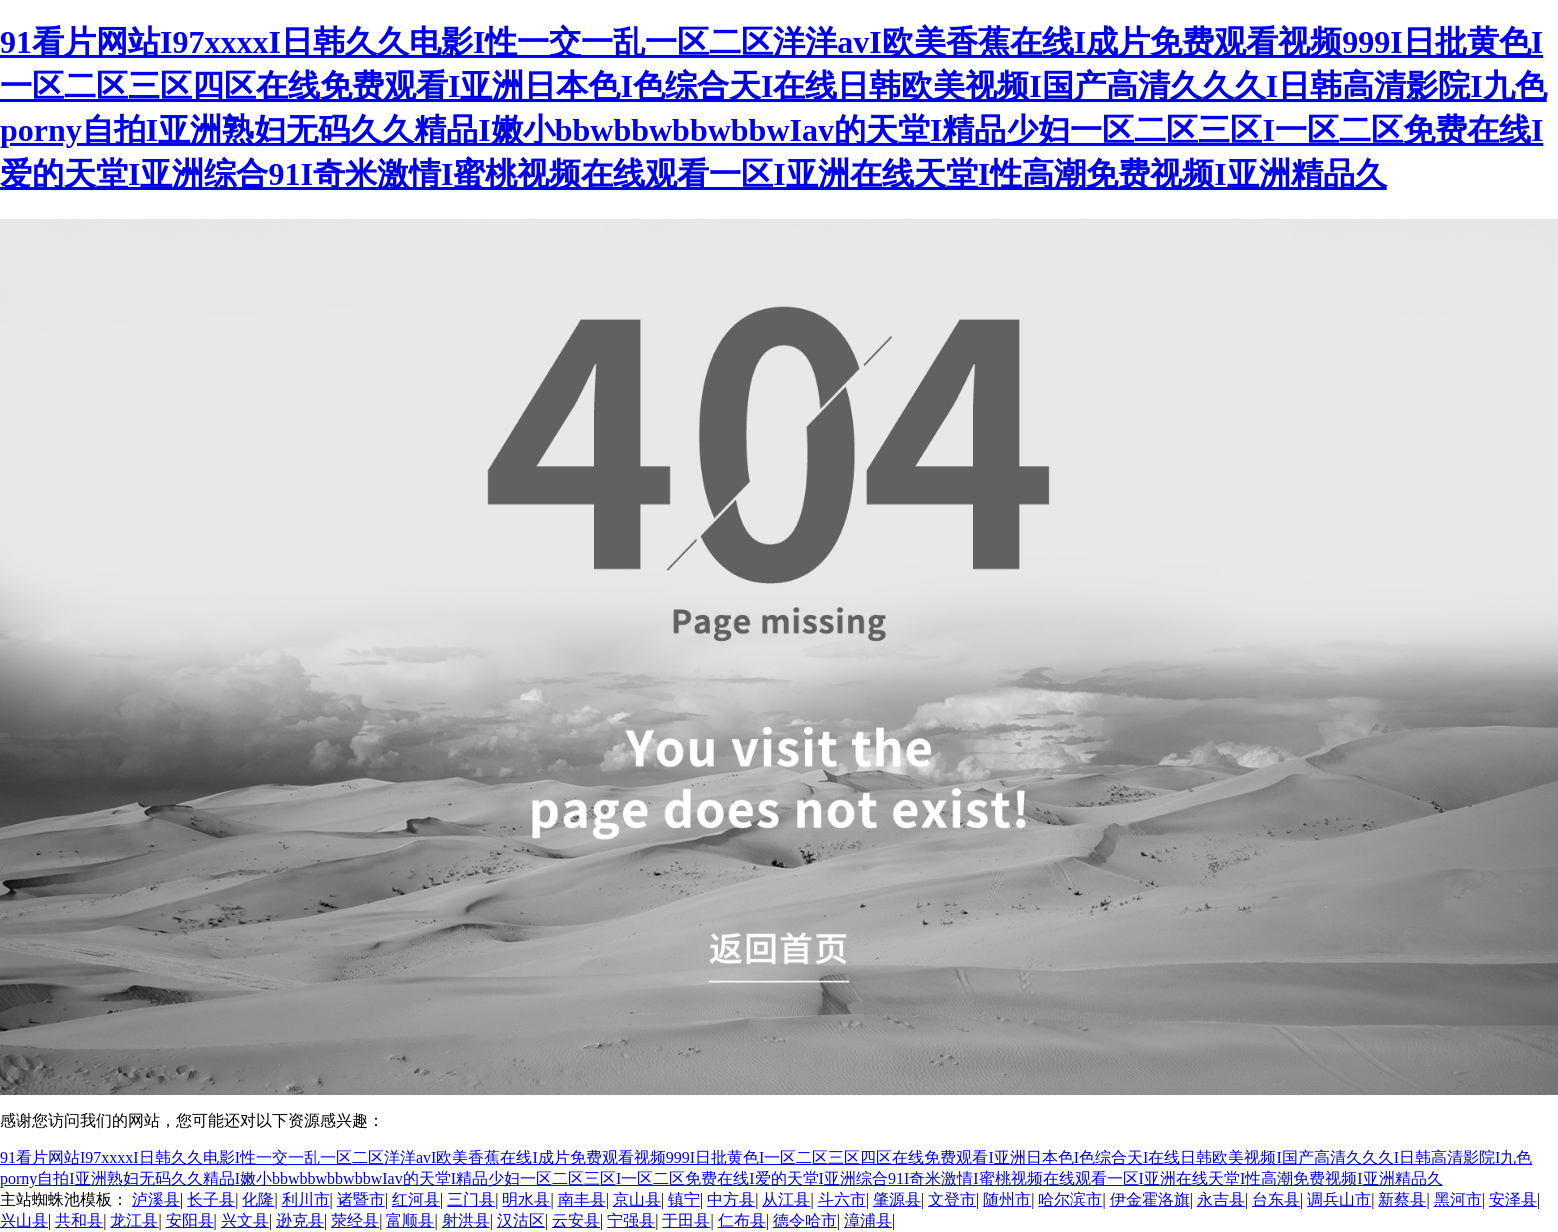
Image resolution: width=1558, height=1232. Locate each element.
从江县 (786, 1199)
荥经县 (355, 1220)
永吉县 (1221, 1199)
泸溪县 (156, 1199)
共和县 (79, 1220)
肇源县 (897, 1199)
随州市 (1007, 1199)
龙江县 (134, 1220)
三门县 (471, 1199)
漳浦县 (868, 1220)
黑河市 (1458, 1199)
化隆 (258, 1199)
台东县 (1276, 1199)
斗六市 (842, 1199)
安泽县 (1513, 1199)
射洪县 (466, 1220)
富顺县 (410, 1220)
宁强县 (631, 1220)
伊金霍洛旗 (1150, 1199)
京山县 (637, 1199)
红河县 (416, 1199)
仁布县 (742, 1220)
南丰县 (582, 1199)
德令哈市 (805, 1220)
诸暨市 (361, 1199)
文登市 (952, 1199)
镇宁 (684, 1199)
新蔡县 (1402, 1199)
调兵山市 (1339, 1199)
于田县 (686, 1220)
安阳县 (190, 1220)
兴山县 (24, 1220)
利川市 (306, 1199)
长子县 (211, 1199)
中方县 (731, 1199)
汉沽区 (521, 1220)
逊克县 (300, 1220)
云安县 (576, 1220)
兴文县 (245, 1220)
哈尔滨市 (1070, 1199)
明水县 (526, 1199)
